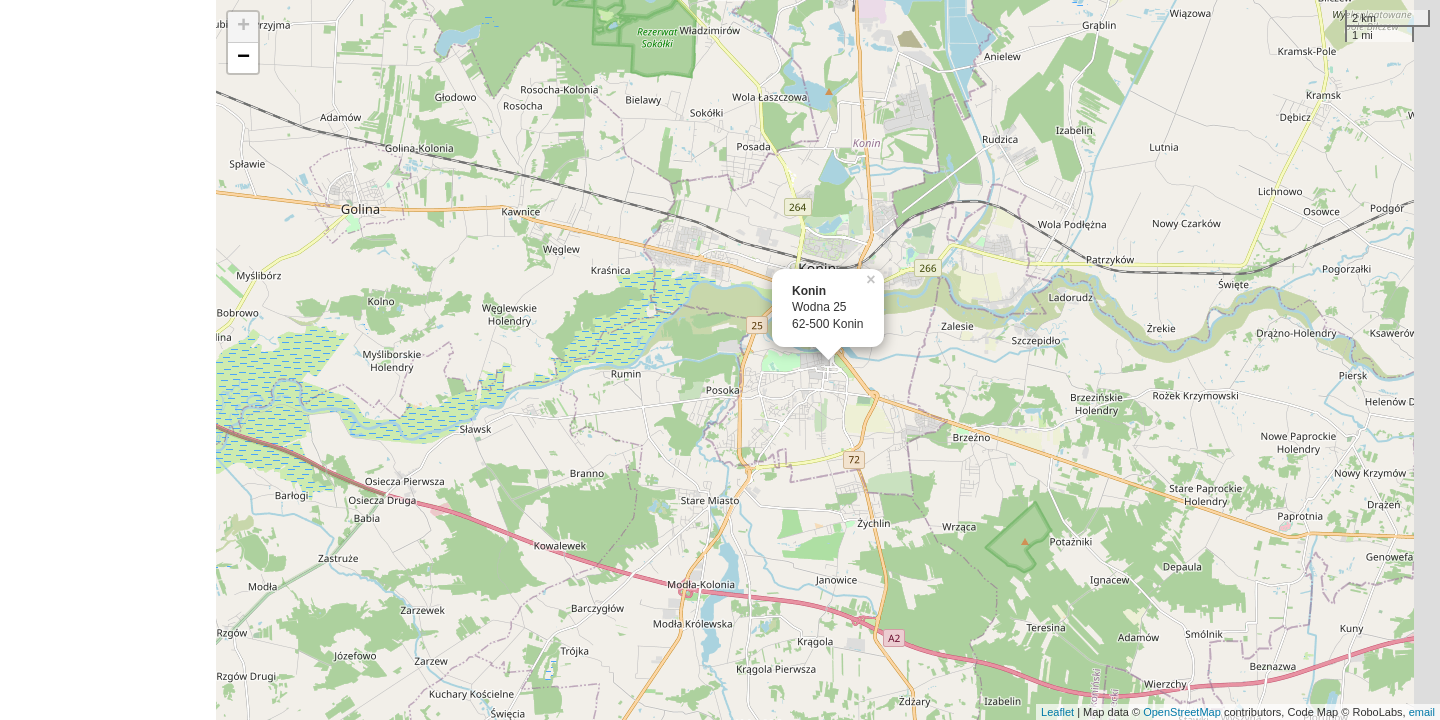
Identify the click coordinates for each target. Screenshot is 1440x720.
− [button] (243, 58)
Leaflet (1057, 712)
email (1422, 712)
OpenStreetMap (1182, 712)
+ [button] (243, 27)
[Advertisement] (108, 360)
